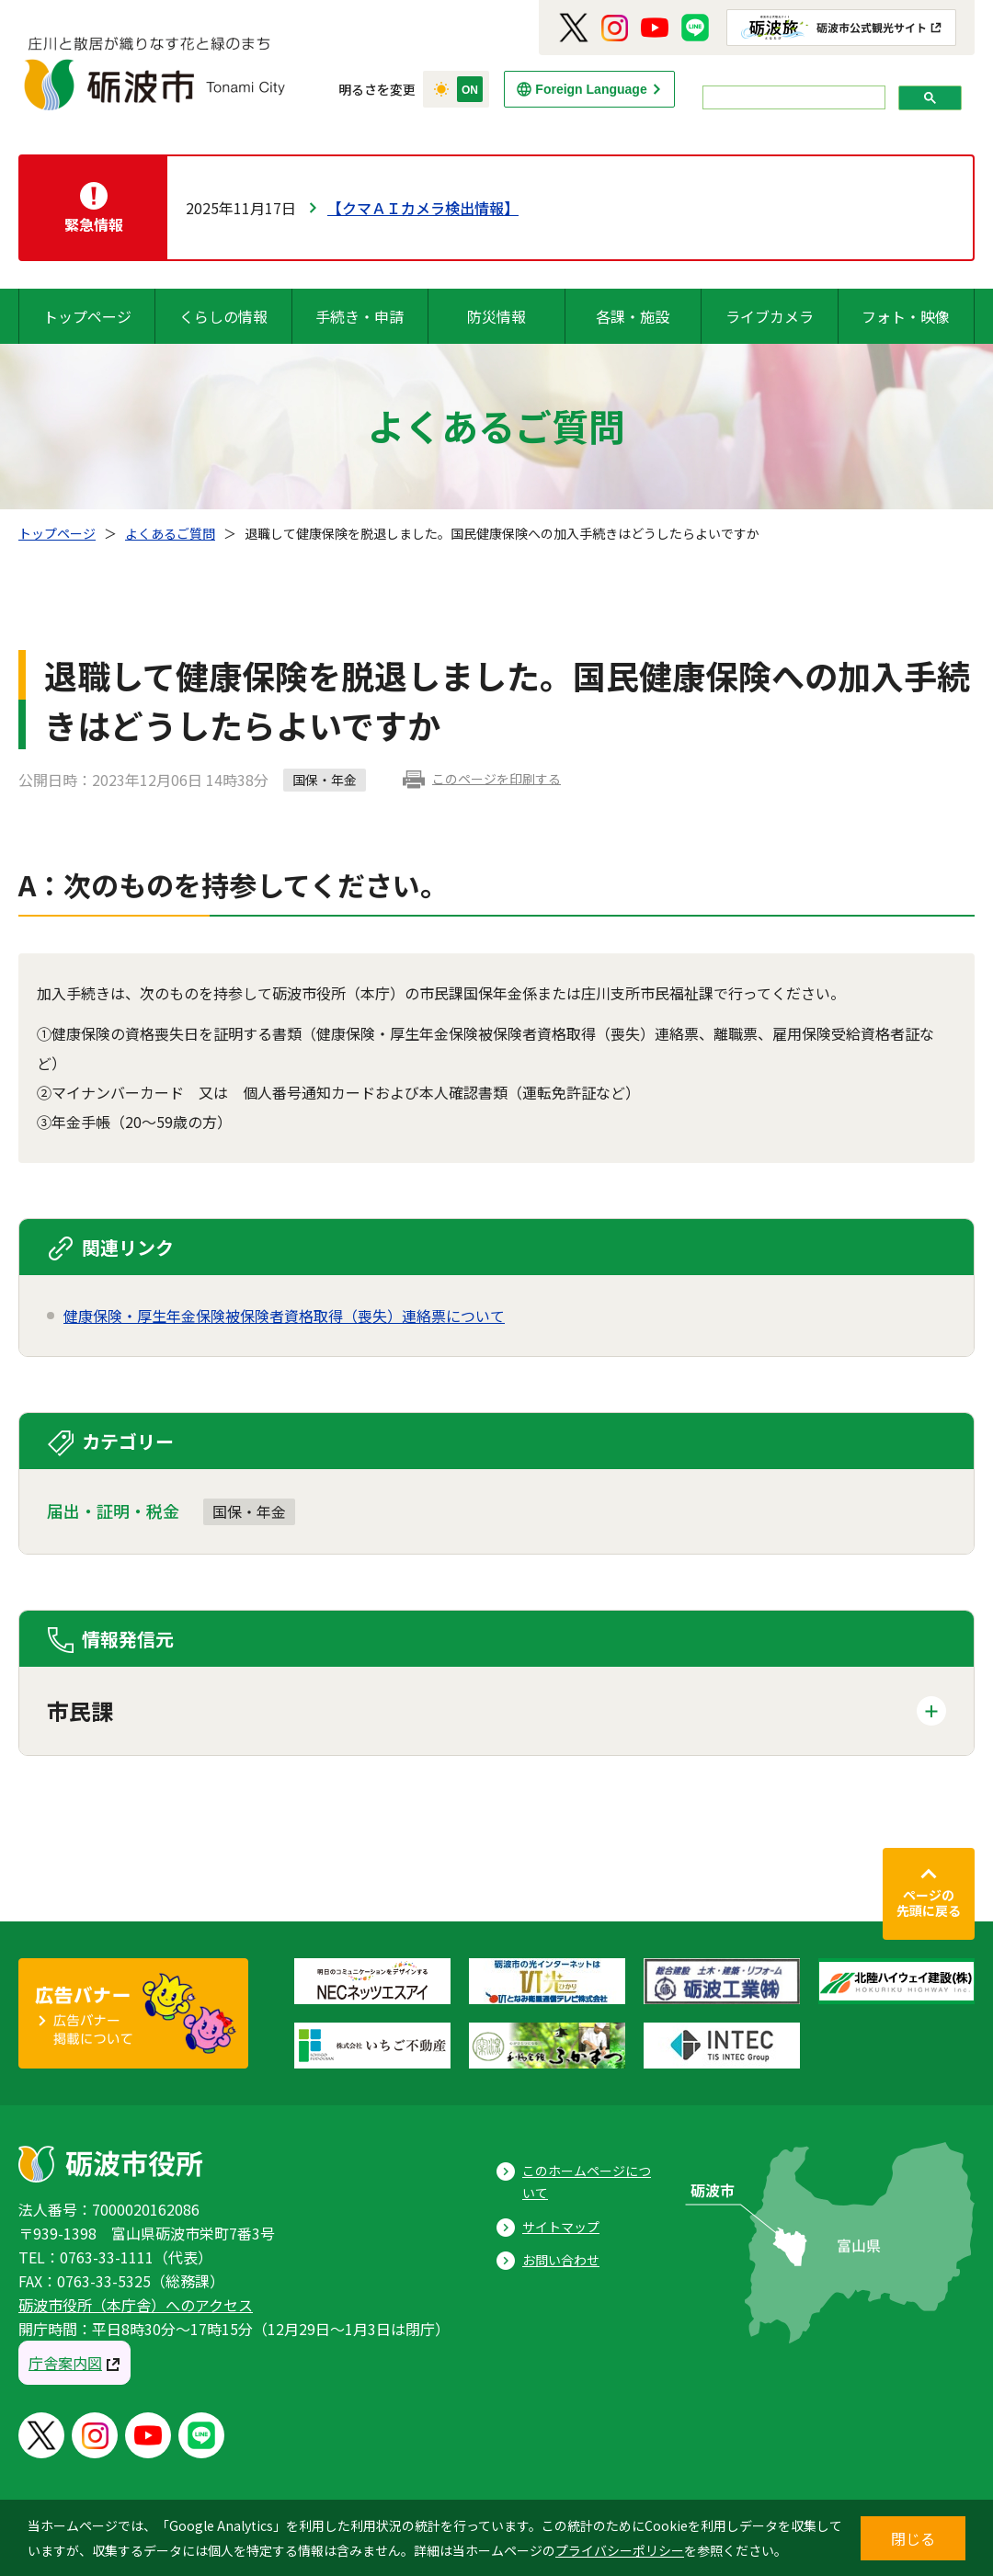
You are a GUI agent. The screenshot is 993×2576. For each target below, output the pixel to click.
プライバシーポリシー (619, 2550)
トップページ (87, 316)
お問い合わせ (560, 2260)
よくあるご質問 (170, 533)
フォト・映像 (906, 316)
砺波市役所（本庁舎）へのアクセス (135, 2305)
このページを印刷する (496, 778)
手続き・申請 (359, 316)
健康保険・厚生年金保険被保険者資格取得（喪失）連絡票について (284, 1316)
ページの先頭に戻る (928, 1903)
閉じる (913, 2538)
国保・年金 (249, 1511)
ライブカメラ (769, 316)
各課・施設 (632, 316)
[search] (792, 98)
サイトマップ (560, 2226)
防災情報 (496, 316)
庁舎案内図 (65, 2363)
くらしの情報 (223, 316)
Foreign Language (590, 89)
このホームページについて (586, 2182)
